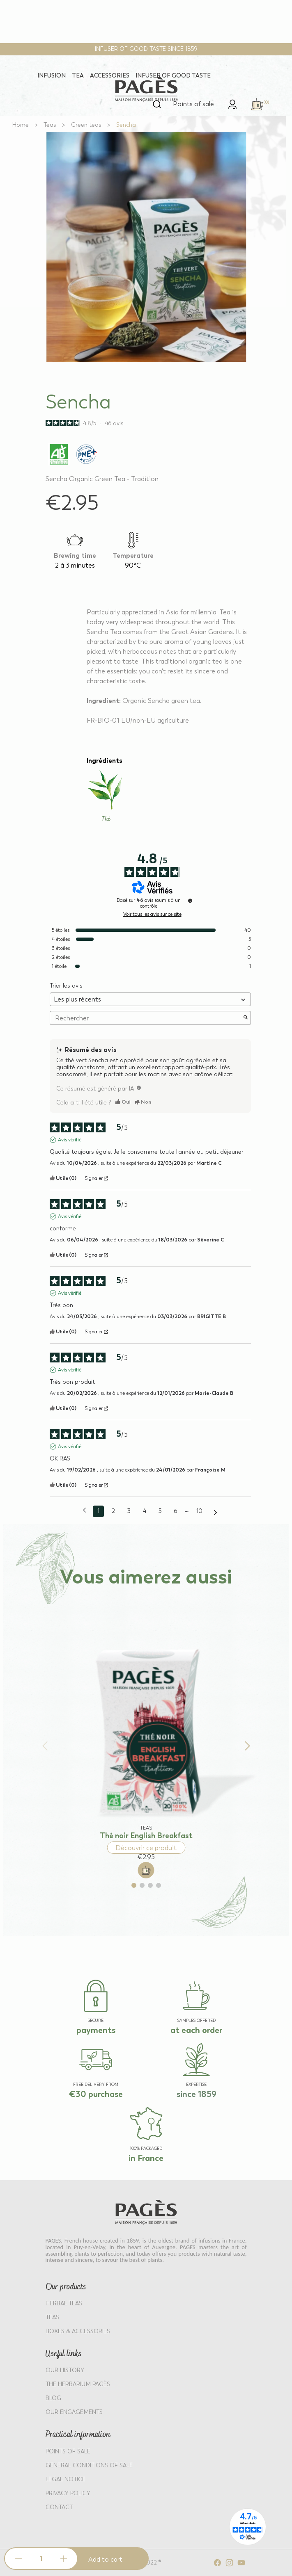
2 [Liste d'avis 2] (113, 1511)
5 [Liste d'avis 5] (160, 1511)
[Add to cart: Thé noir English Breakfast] (146, 1870)
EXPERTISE (196, 2084)
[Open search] (157, 104)
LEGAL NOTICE (65, 2479)
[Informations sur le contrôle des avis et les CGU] (190, 900)
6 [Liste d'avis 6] (175, 1511)
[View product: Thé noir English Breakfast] (146, 1731)
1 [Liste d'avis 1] (98, 1511)
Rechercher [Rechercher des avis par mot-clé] (146, 1018)
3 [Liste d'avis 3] (129, 1511)
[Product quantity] (41, 2558)
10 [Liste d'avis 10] (199, 1511)
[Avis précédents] (84, 1510)
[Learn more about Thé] (106, 797)
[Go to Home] (20, 124)
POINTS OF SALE (68, 2451)
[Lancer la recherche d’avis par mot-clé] (245, 1018)
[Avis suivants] (215, 1511)
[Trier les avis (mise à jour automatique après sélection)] (150, 999)
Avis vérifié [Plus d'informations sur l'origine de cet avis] (69, 1140)
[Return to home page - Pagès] (146, 89)
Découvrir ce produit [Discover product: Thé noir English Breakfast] (146, 1848)
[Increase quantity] (63, 2559)
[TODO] (139, 1087)
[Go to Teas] (50, 124)
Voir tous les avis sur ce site (152, 914)
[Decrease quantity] (18, 2559)
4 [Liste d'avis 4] (144, 1511)
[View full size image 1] (146, 247)
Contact (59, 2507)
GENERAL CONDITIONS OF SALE (89, 2465)
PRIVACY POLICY (68, 2493)
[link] (232, 103)
